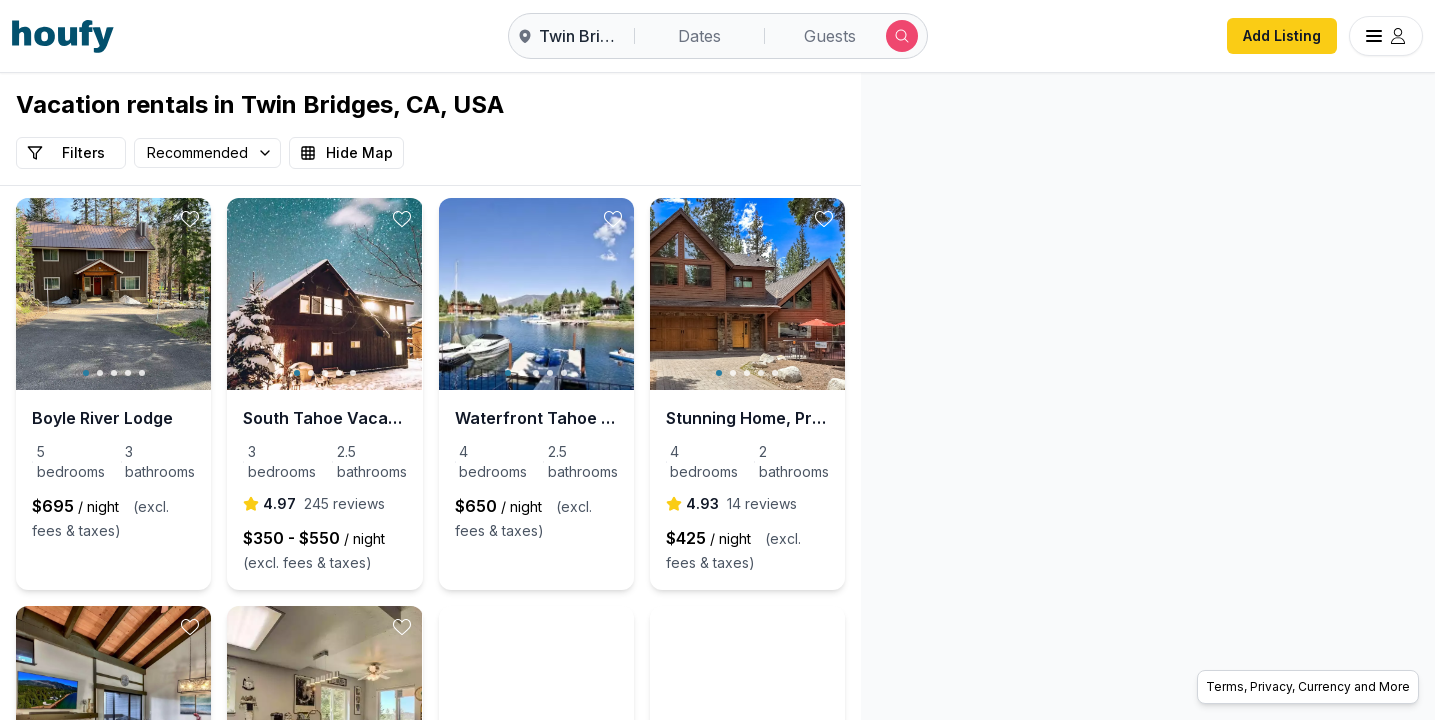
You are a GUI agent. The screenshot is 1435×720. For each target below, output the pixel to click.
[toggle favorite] (261, 219)
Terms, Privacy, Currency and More (1308, 686)
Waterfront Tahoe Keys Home (712, 418)
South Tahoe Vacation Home (426, 418)
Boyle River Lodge (102, 418)
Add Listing (1282, 35)
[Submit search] (902, 36)
